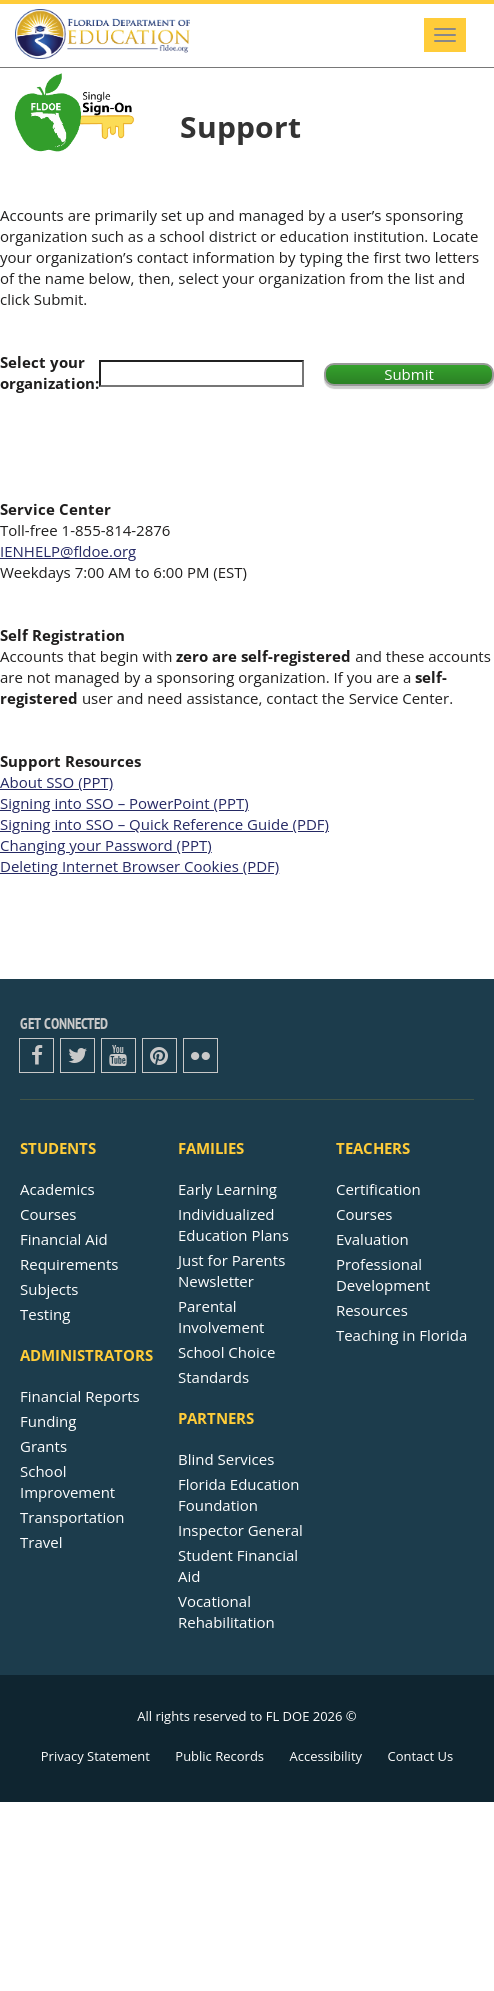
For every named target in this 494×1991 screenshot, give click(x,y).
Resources (372, 1310)
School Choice (226, 1352)
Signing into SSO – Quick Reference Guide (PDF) (164, 824)
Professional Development (383, 1274)
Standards (213, 1377)
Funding (48, 1421)
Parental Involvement (221, 1316)
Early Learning (227, 1189)
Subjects (49, 1289)
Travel (41, 1542)
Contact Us (420, 1756)
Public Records (219, 1756)
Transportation (72, 1517)
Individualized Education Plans (233, 1224)
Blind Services (226, 1459)
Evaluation (372, 1239)
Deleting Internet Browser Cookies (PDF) (139, 866)
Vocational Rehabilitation (226, 1611)
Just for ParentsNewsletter (231, 1270)
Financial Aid (64, 1239)
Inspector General (240, 1530)
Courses (48, 1214)
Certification (378, 1189)
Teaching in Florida (401, 1335)
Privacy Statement (95, 1756)
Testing (45, 1314)
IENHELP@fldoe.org (68, 551)
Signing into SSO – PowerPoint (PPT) (124, 803)
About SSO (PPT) (56, 782)
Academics (57, 1189)
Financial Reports (80, 1396)
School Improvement (67, 1481)
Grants (43, 1446)
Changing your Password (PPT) (106, 845)
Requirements (69, 1264)
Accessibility (325, 1756)
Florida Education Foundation (238, 1494)
